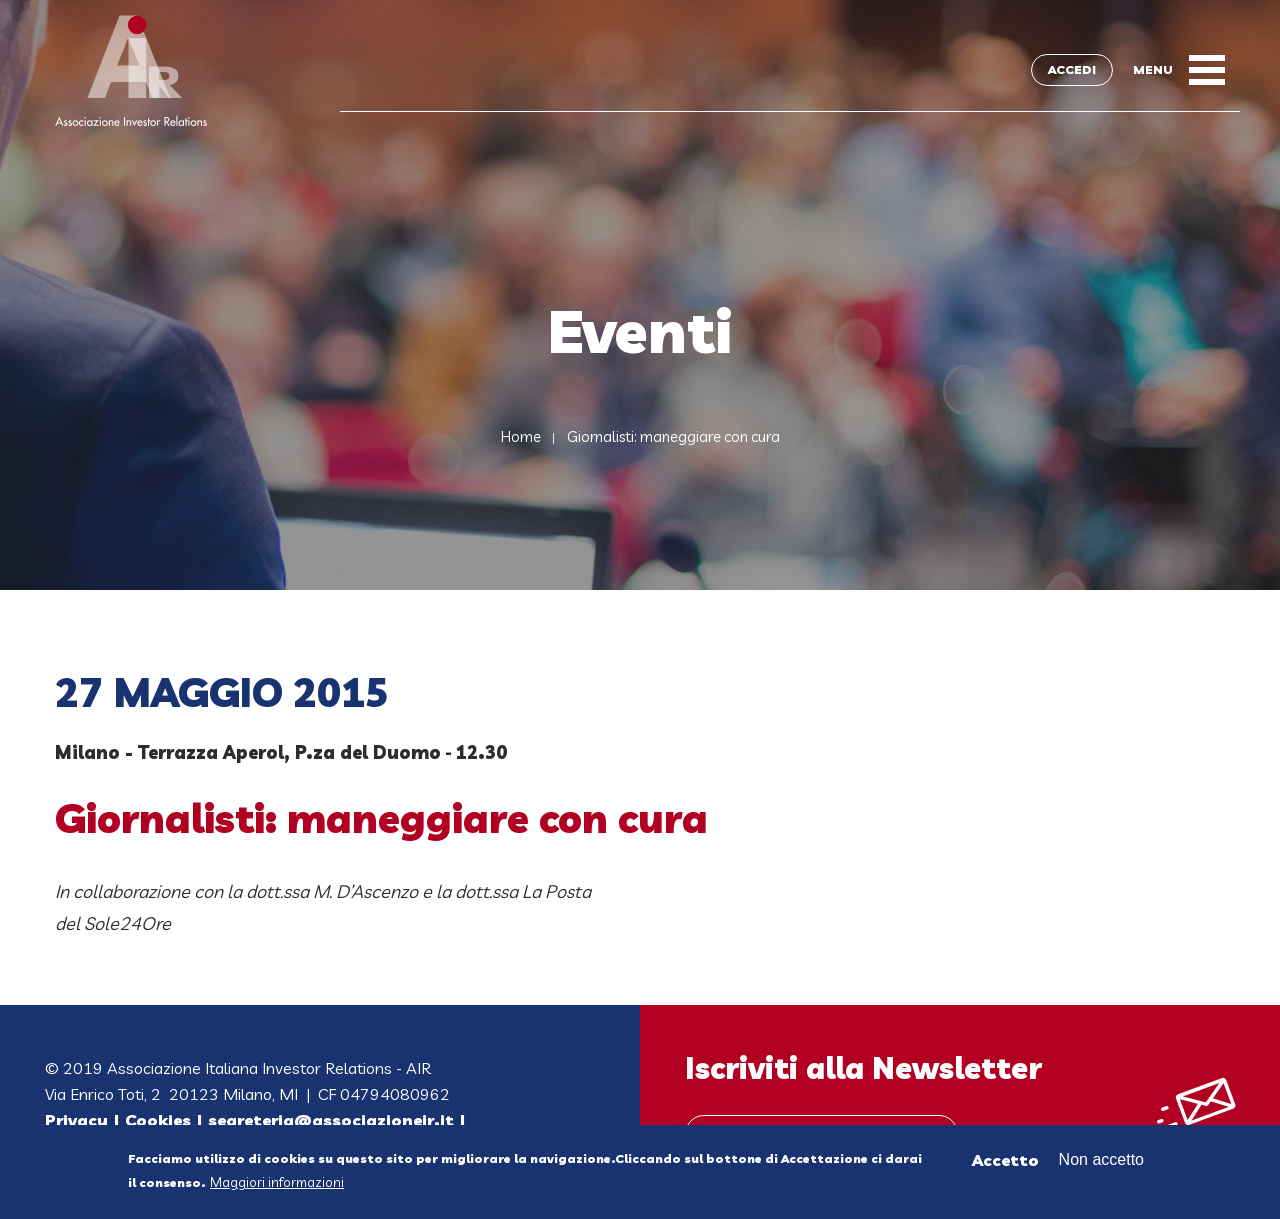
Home (521, 436)
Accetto (1005, 1161)
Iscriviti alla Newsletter (863, 1068)
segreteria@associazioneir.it (331, 1120)
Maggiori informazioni (277, 1183)
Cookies (158, 1120)
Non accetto (1101, 1160)
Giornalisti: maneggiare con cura (673, 436)
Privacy (76, 1120)
